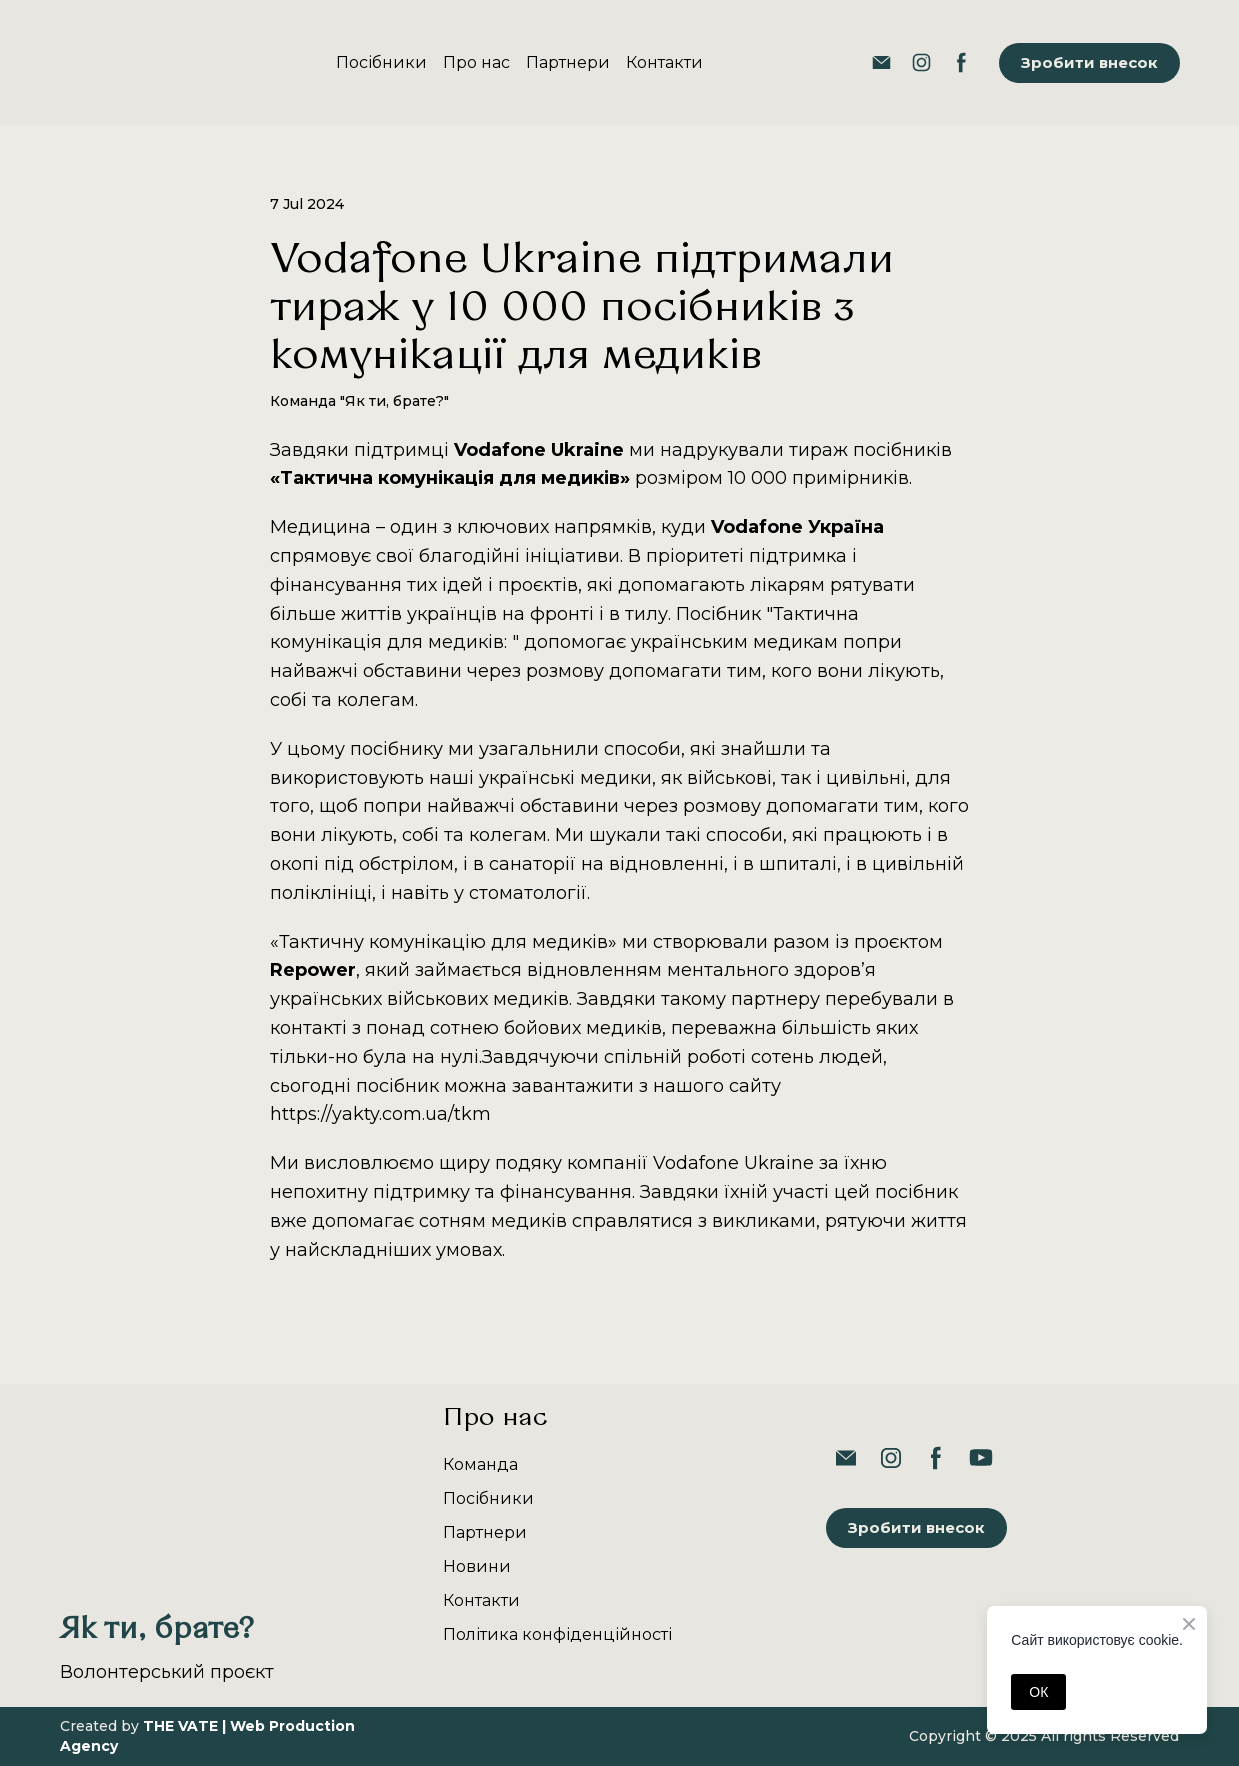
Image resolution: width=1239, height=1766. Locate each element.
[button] (881, 62)
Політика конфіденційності (557, 1634)
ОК (1038, 1692)
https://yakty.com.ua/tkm (380, 1114)
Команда (480, 1464)
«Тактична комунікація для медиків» (450, 478)
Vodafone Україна (797, 527)
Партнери (568, 62)
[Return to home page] (117, 62)
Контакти (664, 62)
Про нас (476, 62)
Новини (477, 1566)
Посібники (381, 62)
